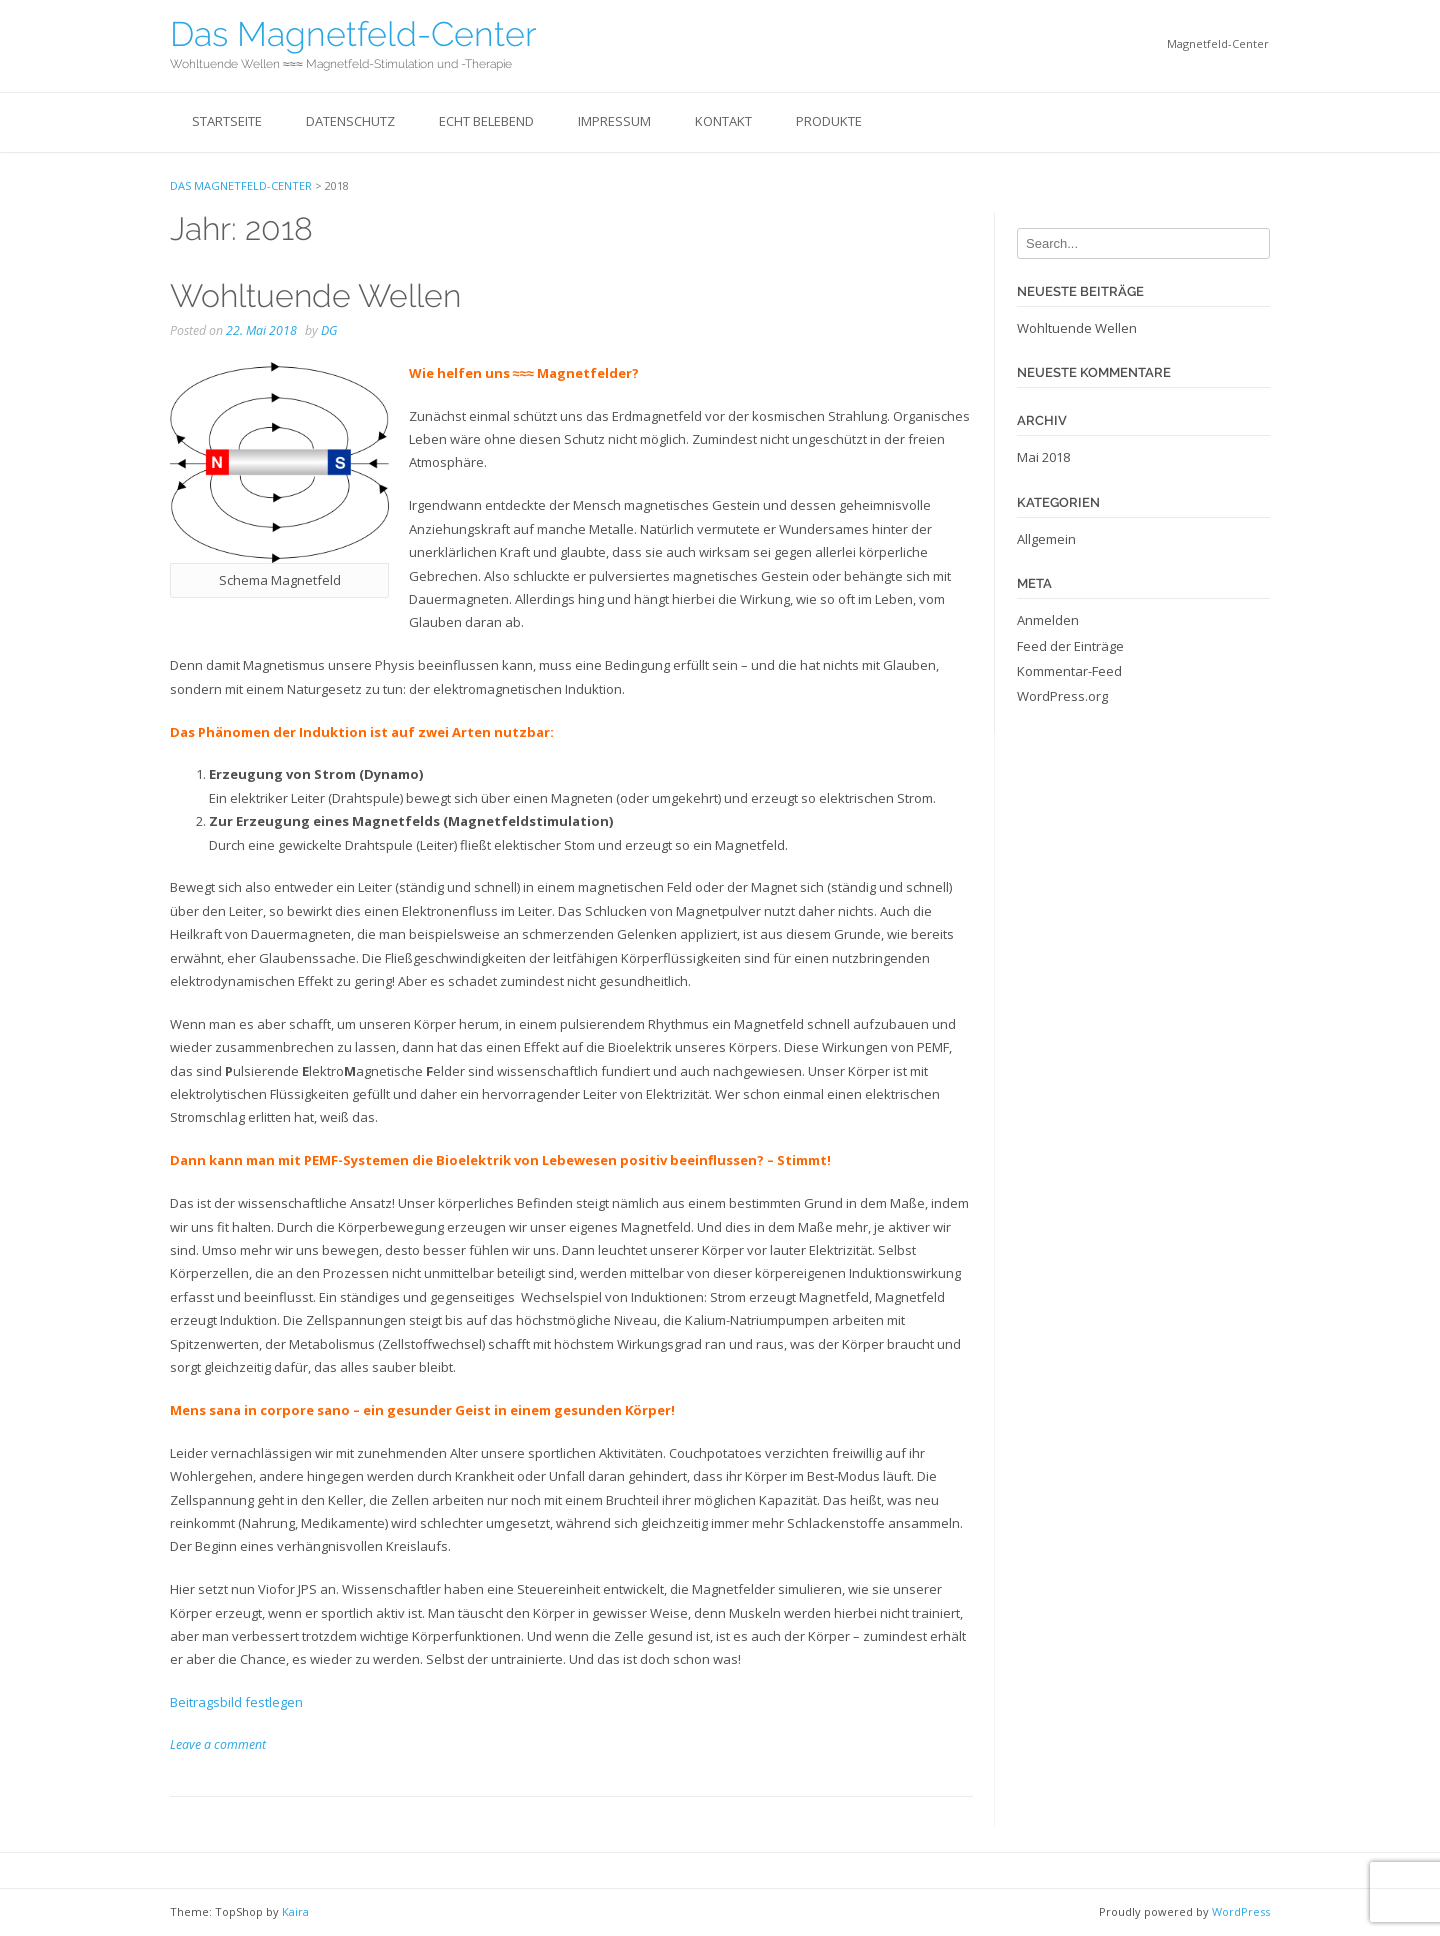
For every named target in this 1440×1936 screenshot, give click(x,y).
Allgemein (1046, 539)
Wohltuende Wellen (315, 295)
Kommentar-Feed (1069, 671)
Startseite (227, 121)
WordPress (1241, 1911)
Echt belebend (486, 121)
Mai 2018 (1043, 457)
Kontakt (723, 121)
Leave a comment (218, 1744)
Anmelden (1048, 620)
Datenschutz (350, 121)
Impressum (614, 121)
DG (329, 330)
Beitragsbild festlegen (236, 1702)
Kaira (295, 1911)
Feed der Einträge (1070, 646)
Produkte (829, 121)
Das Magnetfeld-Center (353, 34)
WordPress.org (1062, 696)
